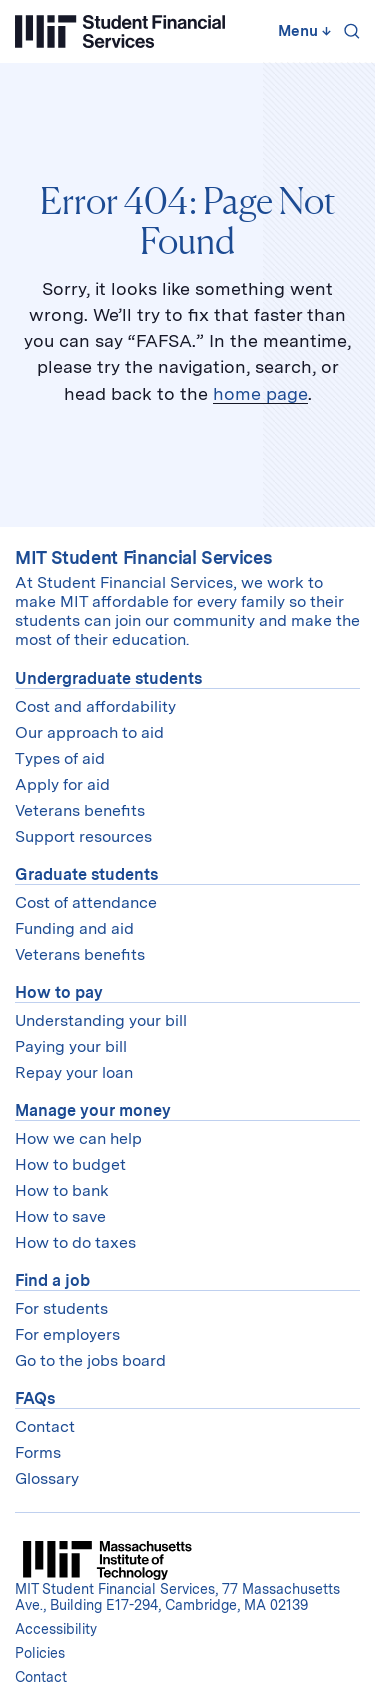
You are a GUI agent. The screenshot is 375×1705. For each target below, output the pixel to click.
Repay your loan (74, 1072)
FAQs (35, 1398)
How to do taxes (75, 1242)
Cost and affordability (95, 706)
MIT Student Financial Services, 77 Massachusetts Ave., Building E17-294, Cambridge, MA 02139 (177, 1597)
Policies (40, 1653)
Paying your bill (71, 1046)
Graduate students (86, 874)
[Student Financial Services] (120, 31)
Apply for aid (62, 784)
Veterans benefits (80, 810)
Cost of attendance (86, 902)
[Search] (348, 31)
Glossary (47, 1478)
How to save (60, 1216)
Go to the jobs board (90, 1360)
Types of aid (60, 758)
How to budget (70, 1164)
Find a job (52, 1280)
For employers (67, 1334)
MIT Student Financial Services (143, 557)
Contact (45, 1426)
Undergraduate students (108, 678)
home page (260, 393)
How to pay (59, 992)
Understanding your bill (101, 1020)
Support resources (83, 836)
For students (61, 1308)
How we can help (78, 1138)
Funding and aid (74, 928)
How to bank (62, 1190)
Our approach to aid (89, 732)
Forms (38, 1452)
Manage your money (93, 1110)
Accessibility (56, 1629)
